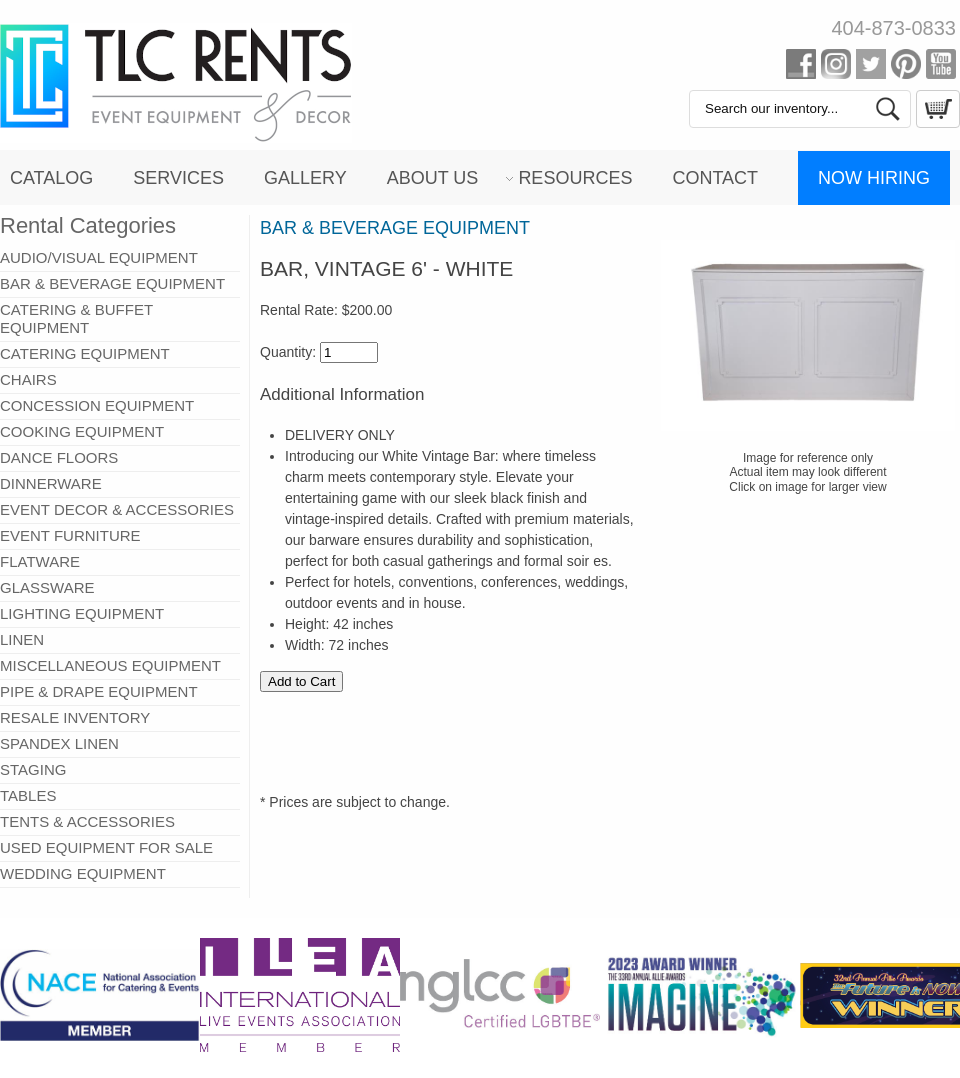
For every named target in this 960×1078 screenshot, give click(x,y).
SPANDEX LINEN (59, 743)
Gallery (305, 178)
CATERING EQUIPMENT (85, 353)
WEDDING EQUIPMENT (83, 873)
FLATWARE (40, 561)
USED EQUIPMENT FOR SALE (106, 847)
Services (178, 178)
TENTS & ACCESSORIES (87, 821)
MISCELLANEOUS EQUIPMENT (110, 665)
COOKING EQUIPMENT (82, 431)
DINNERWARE (51, 483)
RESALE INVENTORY (75, 717)
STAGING (33, 769)
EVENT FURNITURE (70, 535)
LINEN (22, 639)
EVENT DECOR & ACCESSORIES (117, 509)
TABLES (28, 795)
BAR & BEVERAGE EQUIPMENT (112, 283)
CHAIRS (28, 379)
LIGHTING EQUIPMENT (82, 613)
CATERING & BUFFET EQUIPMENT (76, 318)
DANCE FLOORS (59, 457)
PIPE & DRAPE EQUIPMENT (99, 691)
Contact (715, 178)
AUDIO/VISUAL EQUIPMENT (99, 257)
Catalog (51, 178)
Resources (575, 178)
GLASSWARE (47, 587)
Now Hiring (874, 178)
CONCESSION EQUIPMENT (97, 405)
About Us (433, 178)
